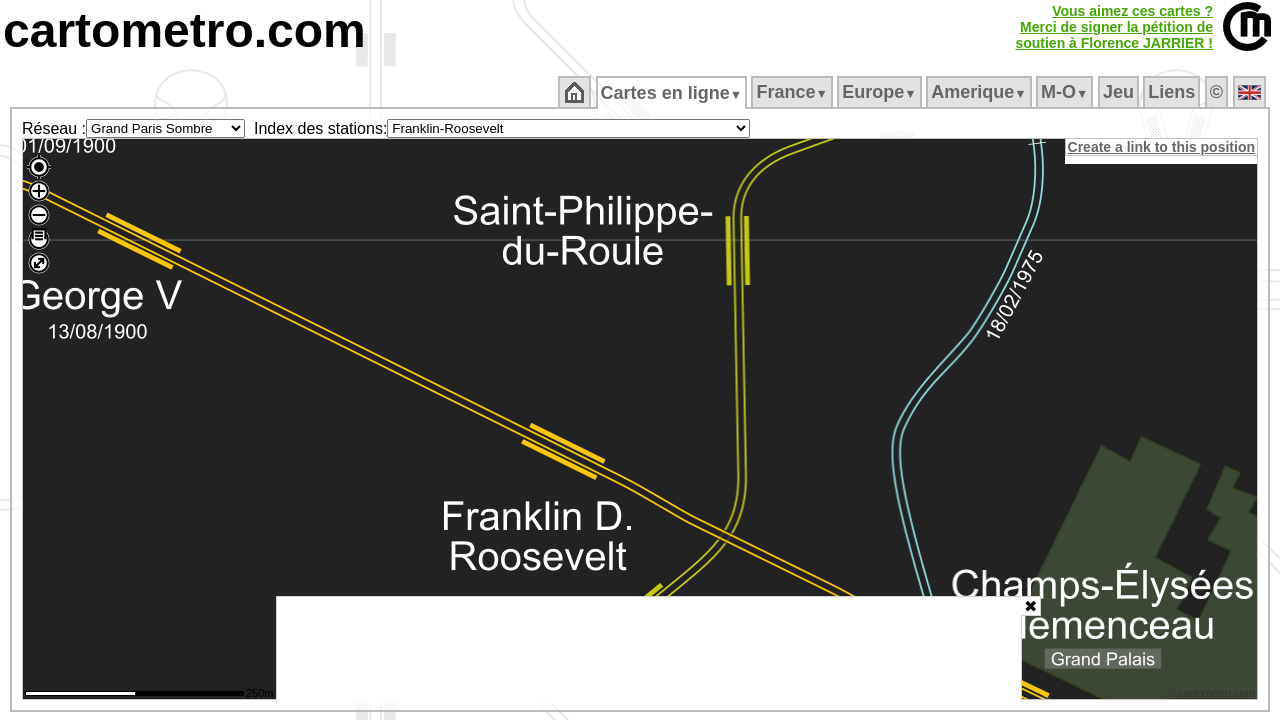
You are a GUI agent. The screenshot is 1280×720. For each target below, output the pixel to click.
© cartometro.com (1213, 696)
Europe (881, 92)
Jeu (1119, 92)
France (793, 92)
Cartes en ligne (672, 93)
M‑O (1066, 92)
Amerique (980, 92)
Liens (1173, 92)
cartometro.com (184, 30)
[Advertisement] (649, 650)
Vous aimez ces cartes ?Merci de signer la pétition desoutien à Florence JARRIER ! (1114, 27)
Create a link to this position (1162, 147)
